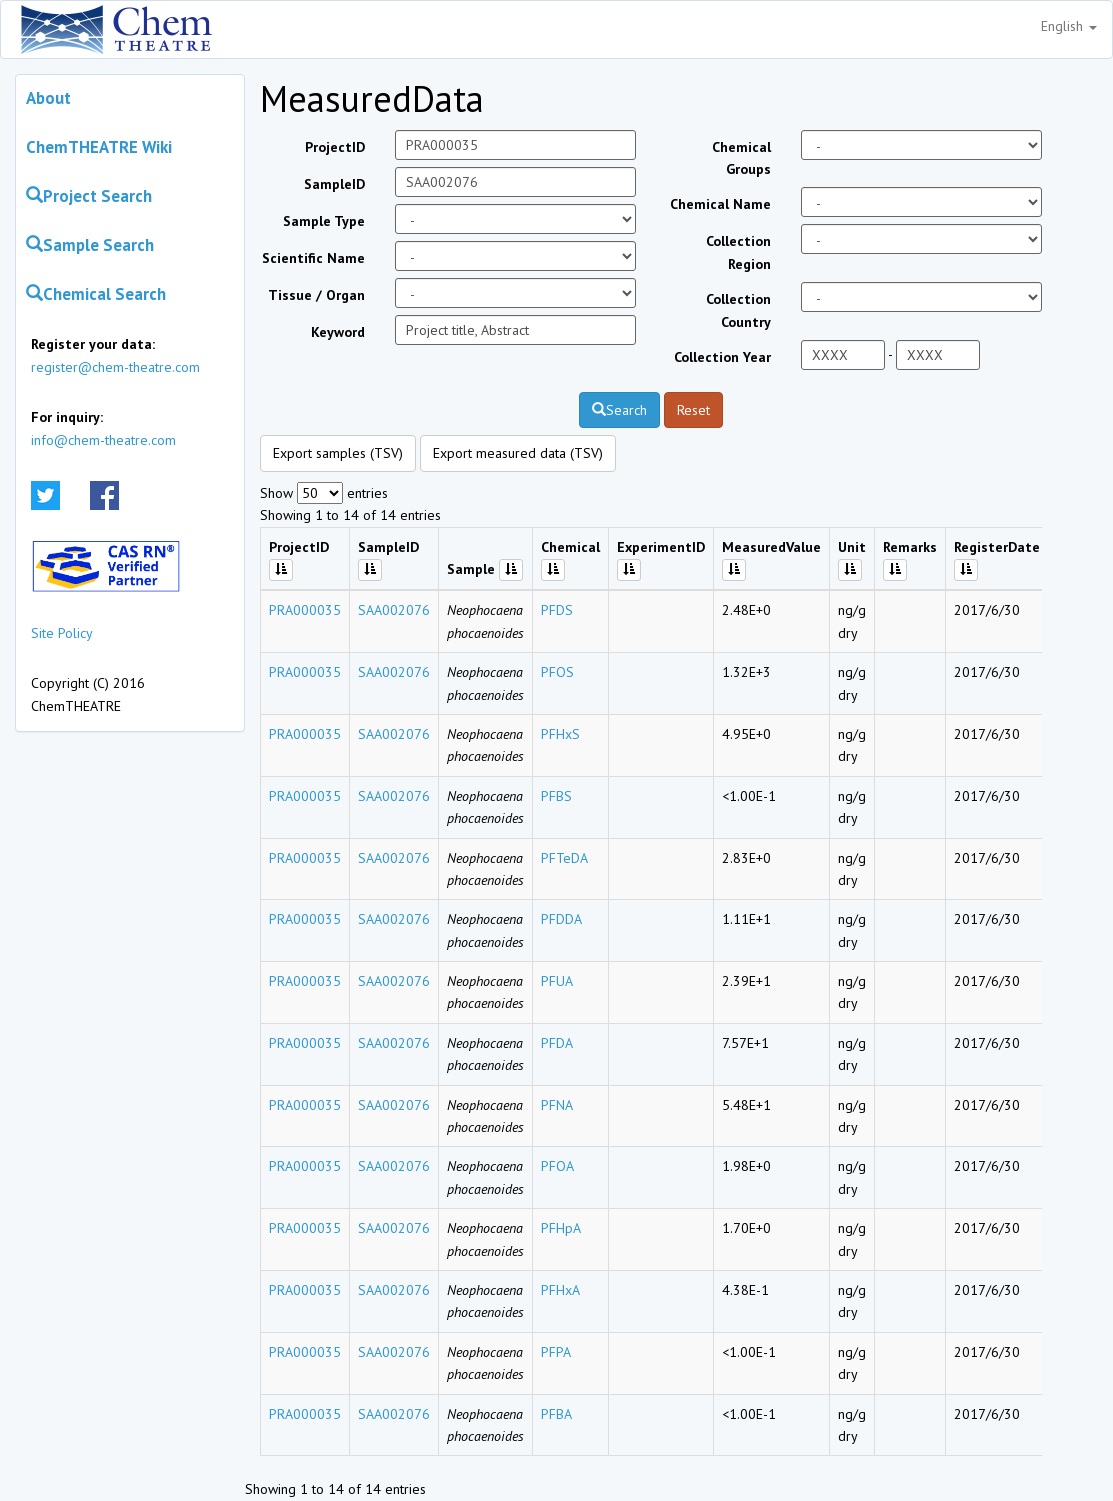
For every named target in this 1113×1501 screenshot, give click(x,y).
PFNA (557, 1105)
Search (619, 410)
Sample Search (90, 245)
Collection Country (738, 310)
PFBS (556, 796)
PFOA (557, 1166)
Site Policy (62, 633)
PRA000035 (305, 610)
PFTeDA (564, 858)
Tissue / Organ (316, 295)
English (1069, 26)
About (48, 98)
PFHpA (561, 1228)
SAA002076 (394, 610)
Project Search (89, 196)
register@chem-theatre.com (115, 367)
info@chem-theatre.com (103, 440)
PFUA (557, 981)
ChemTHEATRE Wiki (99, 147)
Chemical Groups (741, 158)
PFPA (556, 1352)
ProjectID (335, 147)
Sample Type (324, 221)
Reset (693, 410)
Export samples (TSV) (338, 453)
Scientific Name (313, 258)
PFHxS (560, 734)
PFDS (557, 610)
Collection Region (738, 252)
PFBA (556, 1414)
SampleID (334, 184)
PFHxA (560, 1290)
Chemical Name (720, 204)
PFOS (557, 672)
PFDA (557, 1043)
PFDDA (561, 919)
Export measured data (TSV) (518, 453)
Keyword (338, 332)
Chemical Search (96, 294)
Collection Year (722, 357)
